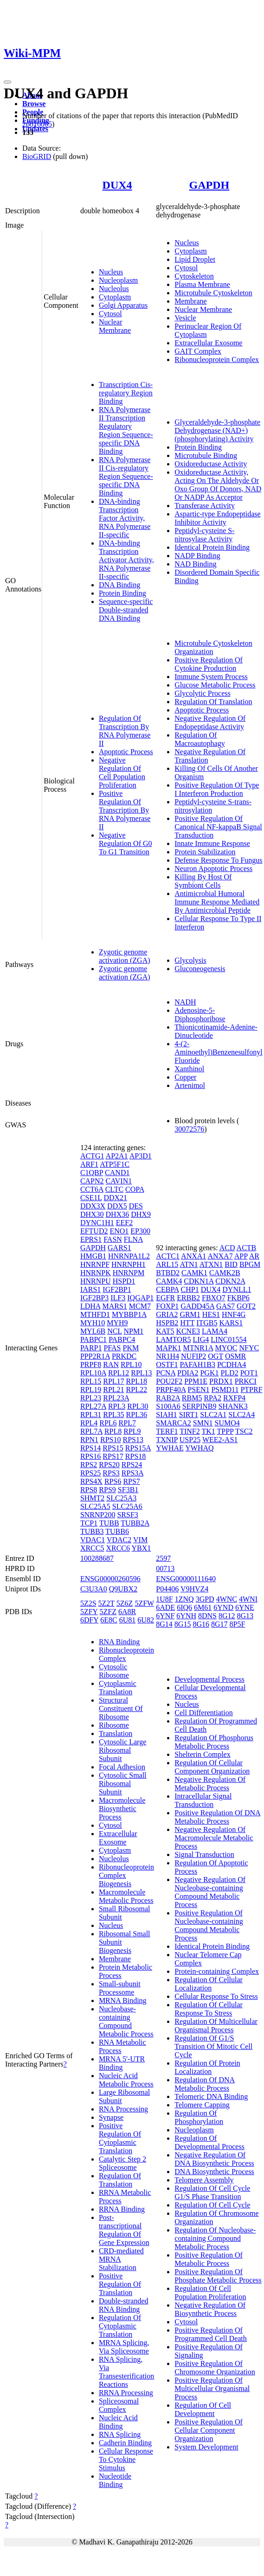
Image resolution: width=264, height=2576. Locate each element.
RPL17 (113, 1381)
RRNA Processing (126, 2393)
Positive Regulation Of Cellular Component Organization (208, 2430)
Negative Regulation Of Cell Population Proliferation (122, 772)
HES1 (211, 1314)
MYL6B (92, 1331)
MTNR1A (198, 1348)
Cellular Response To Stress (216, 1996)
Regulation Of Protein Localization (207, 2067)
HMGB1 (93, 1256)
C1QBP (91, 1173)
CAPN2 (92, 1181)
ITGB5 (206, 1323)
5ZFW (144, 1603)
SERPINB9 (199, 1406)
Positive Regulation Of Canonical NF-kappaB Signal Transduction (218, 826)
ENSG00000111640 (186, 1579)
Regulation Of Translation (213, 702)
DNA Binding (119, 585)
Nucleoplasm (118, 280)
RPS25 (90, 1473)
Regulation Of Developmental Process (209, 2142)
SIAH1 (166, 1414)
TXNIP (167, 1440)
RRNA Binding (122, 2209)
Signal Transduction (204, 1854)
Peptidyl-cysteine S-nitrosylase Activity (204, 535)
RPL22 (136, 1389)
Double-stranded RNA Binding (123, 2305)
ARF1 (89, 1164)
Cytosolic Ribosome (114, 1671)
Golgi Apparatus (123, 305)
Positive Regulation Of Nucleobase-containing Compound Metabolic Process (208, 1925)
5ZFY (89, 1612)
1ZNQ (184, 1599)
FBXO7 (213, 1298)
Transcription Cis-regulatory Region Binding (126, 393)
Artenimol (189, 1085)
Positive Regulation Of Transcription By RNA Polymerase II (125, 810)
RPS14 (90, 1448)
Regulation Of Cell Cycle (212, 2205)
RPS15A (138, 1448)
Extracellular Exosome (208, 343)
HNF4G (234, 1314)
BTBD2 (168, 1273)
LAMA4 (214, 1331)
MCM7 (140, 1306)
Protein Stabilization (204, 852)
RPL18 (136, 1381)
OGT (215, 1356)
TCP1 (88, 1523)
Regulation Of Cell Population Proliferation (210, 2292)
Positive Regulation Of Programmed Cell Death (210, 2334)
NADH (185, 1002)
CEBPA (167, 1289)
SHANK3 (233, 1406)
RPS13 (132, 1440)
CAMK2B (224, 1273)
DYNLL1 (236, 1289)
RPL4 (88, 1423)
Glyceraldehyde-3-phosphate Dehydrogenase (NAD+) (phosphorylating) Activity (217, 430)
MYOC (226, 1348)
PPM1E (195, 1381)
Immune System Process (210, 677)
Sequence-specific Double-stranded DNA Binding (126, 610)
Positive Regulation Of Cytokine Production (208, 664)
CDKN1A (198, 1281)
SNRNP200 (98, 1515)
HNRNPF (94, 1264)
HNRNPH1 (128, 1264)
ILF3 (117, 1298)
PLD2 (229, 1373)
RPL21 (113, 1389)
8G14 (164, 1624)
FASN (112, 1239)
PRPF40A (171, 1389)
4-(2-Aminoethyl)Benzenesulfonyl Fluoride (218, 1052)
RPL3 (116, 1406)
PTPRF (251, 1389)
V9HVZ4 (194, 1589)
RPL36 (136, 1414)
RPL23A (116, 1398)
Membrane (190, 301)
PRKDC (124, 1356)
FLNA (133, 1239)
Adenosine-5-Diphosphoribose (199, 1014)
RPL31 (90, 1414)
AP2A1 (117, 1156)
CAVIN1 (119, 1181)
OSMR (235, 1356)
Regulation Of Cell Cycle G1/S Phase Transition (212, 2192)
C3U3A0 (93, 1589)
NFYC (249, 1348)
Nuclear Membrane (115, 326)
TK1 (208, 1431)
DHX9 (141, 1214)
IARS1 (90, 1289)
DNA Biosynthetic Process (214, 2171)
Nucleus (111, 272)
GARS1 (119, 1248)
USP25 (190, 1440)
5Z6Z (124, 1603)
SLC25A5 (95, 1506)
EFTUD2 (94, 1231)
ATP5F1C (114, 1164)
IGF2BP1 (117, 1289)
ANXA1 (193, 1256)
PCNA (165, 1373)
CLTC (114, 1189)
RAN (111, 1364)
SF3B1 (128, 1490)
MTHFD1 (95, 1314)
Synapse (111, 2117)
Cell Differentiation (203, 1713)
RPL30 (137, 1406)
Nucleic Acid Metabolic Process (126, 2080)
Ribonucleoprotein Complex (216, 359)
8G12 (227, 1616)
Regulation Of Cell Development (202, 2409)
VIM (140, 1540)
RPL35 (113, 1414)
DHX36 (117, 1214)
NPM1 (134, 1331)
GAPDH (209, 185)
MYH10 (92, 1323)
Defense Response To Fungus (218, 860)
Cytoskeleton (193, 276)
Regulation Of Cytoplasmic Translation (120, 2326)
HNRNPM (128, 1273)
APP (241, 1256)
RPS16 (90, 1456)
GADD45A (197, 1306)
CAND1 (117, 1173)
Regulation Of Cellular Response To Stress (208, 2009)
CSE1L (91, 1198)
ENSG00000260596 (110, 1579)
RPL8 (113, 1431)
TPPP (225, 1431)
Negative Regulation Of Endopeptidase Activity (209, 722)
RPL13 (141, 1373)
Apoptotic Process (126, 752)
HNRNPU (95, 1281)
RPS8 (88, 1490)
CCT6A (91, 1189)
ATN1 (189, 1264)
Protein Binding (122, 593)
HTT (187, 1323)
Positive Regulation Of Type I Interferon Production (216, 789)
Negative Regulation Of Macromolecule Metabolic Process (213, 1837)
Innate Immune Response (212, 843)
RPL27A (93, 1406)
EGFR (165, 1298)
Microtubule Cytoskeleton (213, 293)
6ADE (165, 1607)
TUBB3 (92, 1531)
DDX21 (115, 1198)
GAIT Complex (197, 351)
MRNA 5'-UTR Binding (122, 2063)
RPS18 (135, 1456)
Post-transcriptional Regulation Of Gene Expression (124, 2229)
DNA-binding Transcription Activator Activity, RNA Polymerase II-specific (126, 559)
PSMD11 (224, 1389)
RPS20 (109, 1465)
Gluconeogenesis (199, 969)
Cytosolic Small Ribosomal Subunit (123, 1783)
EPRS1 (91, 1239)
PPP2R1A (95, 1356)
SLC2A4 (241, 1414)
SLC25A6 (127, 1506)
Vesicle (185, 318)
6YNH (186, 1616)
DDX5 (117, 1206)
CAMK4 (169, 1281)
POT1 (249, 1373)
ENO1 (119, 1231)
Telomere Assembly (203, 2180)
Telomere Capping (201, 2105)
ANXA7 (219, 1256)
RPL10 (131, 1364)
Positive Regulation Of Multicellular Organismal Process (212, 2388)
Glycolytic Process (202, 693)
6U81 (127, 1620)
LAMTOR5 (173, 1339)
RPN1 (89, 1440)
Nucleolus (114, 289)
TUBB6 (117, 1531)
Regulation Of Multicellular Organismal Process (216, 2025)
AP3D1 (140, 1156)
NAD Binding (195, 564)
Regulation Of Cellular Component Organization (212, 1767)
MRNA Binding (123, 2000)
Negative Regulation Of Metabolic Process (209, 1783)
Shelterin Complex (202, 1754)
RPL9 (132, 1431)
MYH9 (117, 1323)
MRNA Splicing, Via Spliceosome (124, 2347)
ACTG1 (92, 1156)
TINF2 (190, 1431)
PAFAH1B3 (197, 1364)
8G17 (219, 1624)
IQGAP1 (140, 1298)
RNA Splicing (120, 2434)
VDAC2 (119, 1540)
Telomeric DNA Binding (211, 2096)
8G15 (182, 1624)
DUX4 (117, 185)
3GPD (205, 1599)
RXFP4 (234, 1398)
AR (254, 1256)
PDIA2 (187, 1373)
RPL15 (90, 1381)
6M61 (203, 1607)
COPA (134, 1189)
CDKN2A (230, 1281)
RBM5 (192, 1398)
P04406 (167, 1589)
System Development (206, 2447)
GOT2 (246, 1306)
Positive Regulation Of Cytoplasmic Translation (120, 2138)
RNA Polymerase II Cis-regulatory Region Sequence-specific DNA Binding (126, 476)
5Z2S (88, 1603)
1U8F (164, 1599)
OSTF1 (167, 1364)
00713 (165, 1568)
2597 (163, 1558)
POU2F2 (169, 1381)
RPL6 (107, 1423)
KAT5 (165, 1331)
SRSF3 (127, 1515)
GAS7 (225, 1306)
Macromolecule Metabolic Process (126, 1896)
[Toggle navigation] (7, 82)
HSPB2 (167, 1323)
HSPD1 (124, 1281)
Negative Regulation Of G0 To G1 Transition (125, 843)
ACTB (247, 1248)
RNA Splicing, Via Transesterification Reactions (126, 2371)
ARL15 (167, 1264)
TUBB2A (135, 1523)
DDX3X (92, 1206)
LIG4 (201, 1339)
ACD (227, 1248)
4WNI (248, 1599)
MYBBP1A (129, 1314)
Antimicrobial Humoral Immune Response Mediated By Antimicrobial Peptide (216, 902)
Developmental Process (209, 1679)
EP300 (140, 1231)
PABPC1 (93, 1339)
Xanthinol (189, 1069)
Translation (115, 1733)
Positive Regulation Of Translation (120, 2284)
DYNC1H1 (97, 1223)
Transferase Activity (204, 505)
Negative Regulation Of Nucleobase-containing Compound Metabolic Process (209, 1892)
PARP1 (91, 1348)
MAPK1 (168, 1348)
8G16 (201, 1624)
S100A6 (168, 1406)
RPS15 (113, 1448)
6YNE (244, 1607)
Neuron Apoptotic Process (213, 868)
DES (136, 1206)
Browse (33, 104)
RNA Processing (123, 2109)
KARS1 (231, 1323)
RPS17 (113, 1456)
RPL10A (93, 1373)
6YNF (165, 1616)
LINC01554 (228, 1339)
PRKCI (246, 1381)
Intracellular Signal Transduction (203, 1800)
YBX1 (141, 1548)
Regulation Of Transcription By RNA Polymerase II (125, 730)
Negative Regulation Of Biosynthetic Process (209, 2309)
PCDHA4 (231, 1364)
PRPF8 (90, 1364)
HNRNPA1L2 (129, 1256)
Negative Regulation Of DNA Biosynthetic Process (214, 2159)
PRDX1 (221, 1381)
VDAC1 (92, 1540)
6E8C (108, 1620)
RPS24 (132, 1465)
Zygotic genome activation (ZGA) (124, 956)
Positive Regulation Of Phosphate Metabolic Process (218, 2276)
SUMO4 (227, 1423)
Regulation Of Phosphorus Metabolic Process (213, 1742)
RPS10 (110, 1440)
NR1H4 (167, 1356)
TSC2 (243, 1431)
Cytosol (110, 314)
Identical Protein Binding (212, 547)
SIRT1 (189, 1414)
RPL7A (91, 1431)
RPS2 (88, 1465)
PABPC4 (122, 1339)
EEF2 (124, 1223)
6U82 (145, 1620)
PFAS (112, 1348)
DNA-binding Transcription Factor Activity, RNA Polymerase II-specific (125, 518)
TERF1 (167, 1431)
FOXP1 (167, 1306)
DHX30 (92, 1214)
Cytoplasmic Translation (117, 1687)
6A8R (127, 1612)
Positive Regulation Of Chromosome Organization (214, 2368)
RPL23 (90, 1398)
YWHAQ (199, 1448)
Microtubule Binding (205, 455)
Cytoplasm (115, 297)
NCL (114, 1331)
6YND (223, 1607)
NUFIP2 (193, 1356)
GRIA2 (167, 1314)
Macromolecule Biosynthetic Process (122, 1808)
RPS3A (132, 1473)
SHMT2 (92, 1498)
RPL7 (127, 1423)
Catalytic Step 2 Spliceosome (122, 2163)
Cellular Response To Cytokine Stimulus (126, 2459)
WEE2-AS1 (220, 1440)
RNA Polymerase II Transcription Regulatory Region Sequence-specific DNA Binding (126, 430)
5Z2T (106, 1603)
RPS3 (111, 1473)
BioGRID (36, 156)
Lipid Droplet (194, 259)
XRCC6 (118, 1548)
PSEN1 (198, 1389)
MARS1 (114, 1306)
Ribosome (114, 1725)
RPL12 (118, 1373)
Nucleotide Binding (115, 2480)
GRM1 (190, 1314)
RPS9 (107, 1490)
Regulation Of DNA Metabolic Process (204, 2084)
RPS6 (112, 1481)
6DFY (89, 1620)
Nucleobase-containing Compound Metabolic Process (126, 2021)
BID (231, 1264)
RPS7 (131, 1481)
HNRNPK (95, 1273)
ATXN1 (211, 1264)
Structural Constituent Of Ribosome (121, 1708)
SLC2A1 (213, 1414)
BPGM (249, 1264)
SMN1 (203, 1423)
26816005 (37, 124)
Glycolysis (190, 960)
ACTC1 (168, 1256)
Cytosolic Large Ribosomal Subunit (122, 1750)
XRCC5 (92, 1548)
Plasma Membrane (202, 284)
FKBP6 (238, 1298)
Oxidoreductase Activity (210, 464)
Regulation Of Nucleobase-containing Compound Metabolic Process (215, 2238)
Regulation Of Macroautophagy (199, 739)
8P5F (237, 1624)
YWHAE (170, 1448)
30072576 (189, 1129)
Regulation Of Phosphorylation (198, 2117)
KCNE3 (188, 1331)
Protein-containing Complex (216, 1971)
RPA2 (212, 1398)
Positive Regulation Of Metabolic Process (208, 2259)
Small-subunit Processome (120, 1988)
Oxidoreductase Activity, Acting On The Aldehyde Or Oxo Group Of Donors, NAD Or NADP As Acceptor (217, 484)
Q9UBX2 (123, 1589)
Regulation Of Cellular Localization (208, 1984)
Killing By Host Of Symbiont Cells (203, 881)
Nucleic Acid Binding (118, 2422)
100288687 (97, 1558)
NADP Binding (197, 556)
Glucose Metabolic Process (214, 685)
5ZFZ (108, 1612)
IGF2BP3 (94, 1298)
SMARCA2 (173, 1423)
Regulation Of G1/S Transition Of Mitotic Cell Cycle (213, 2046)
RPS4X (91, 1481)
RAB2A (168, 1398)
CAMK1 (194, 1273)
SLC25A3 (121, 1498)
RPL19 (90, 1389)
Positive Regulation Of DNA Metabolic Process (217, 1817)
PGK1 (209, 1373)
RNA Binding (119, 1642)
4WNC (226, 1599)
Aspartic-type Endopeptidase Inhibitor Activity (217, 518)
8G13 (245, 1616)
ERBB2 (188, 1298)
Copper (185, 1077)
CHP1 (190, 1289)
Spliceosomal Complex (119, 2405)
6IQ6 (184, 1607)
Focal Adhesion (122, 1767)
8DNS (207, 1616)
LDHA (90, 1306)
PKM (131, 1348)
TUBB (109, 1523)
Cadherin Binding (125, 2443)
